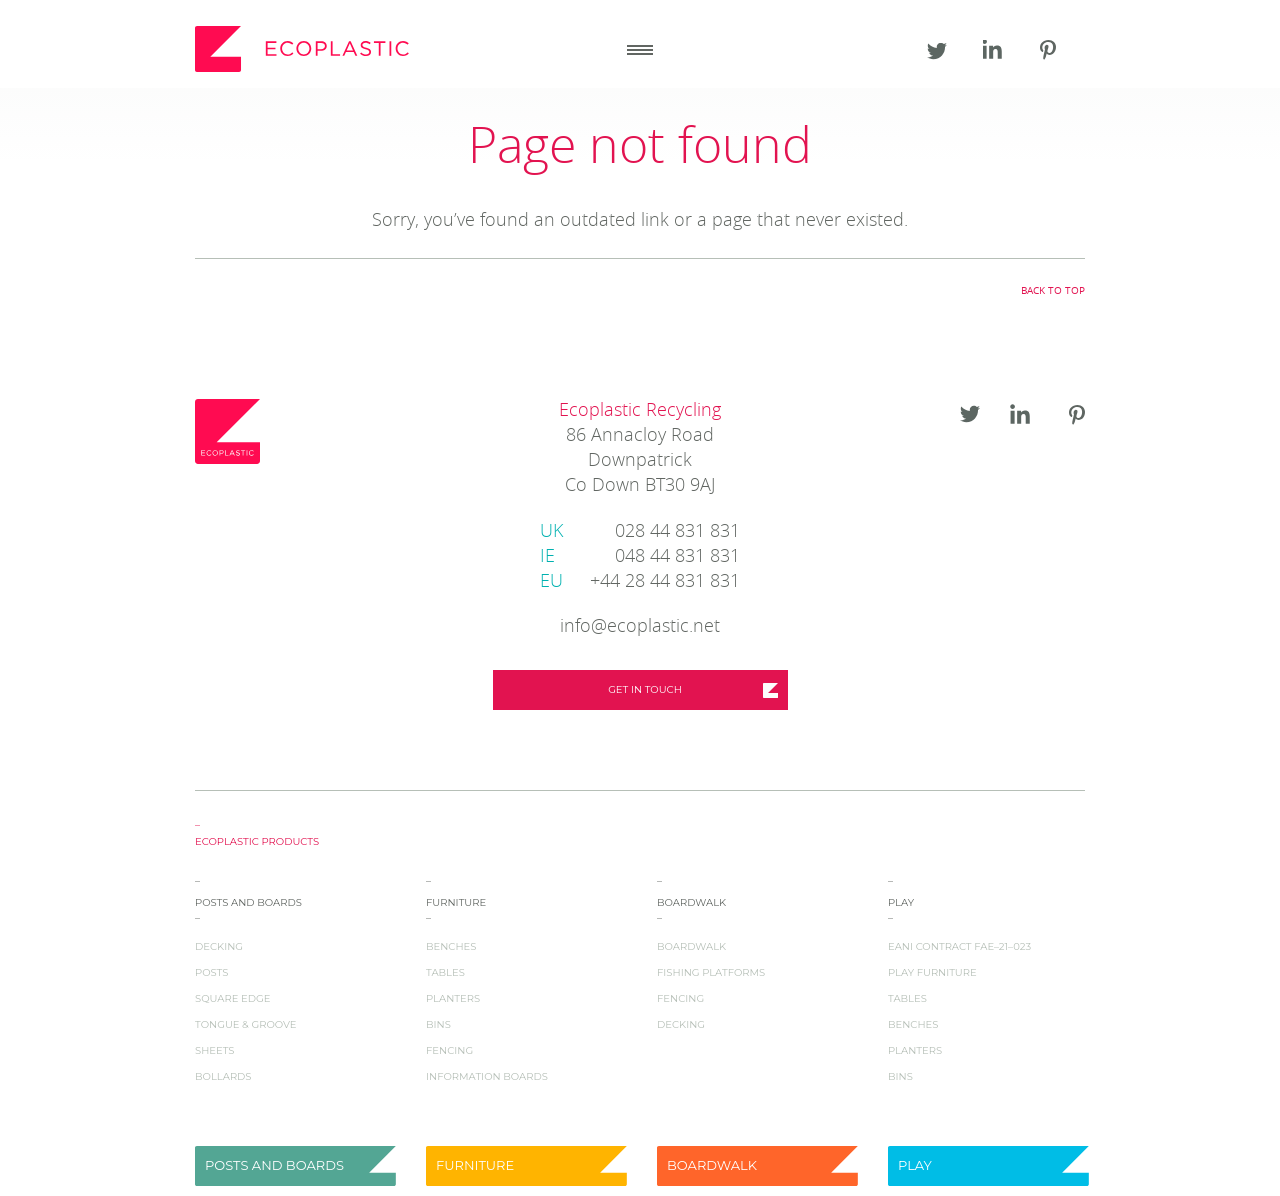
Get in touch (645, 689)
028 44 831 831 (640, 532)
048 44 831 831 (640, 557)
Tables (445, 972)
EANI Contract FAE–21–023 (959, 946)
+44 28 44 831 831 (640, 582)
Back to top (1053, 291)
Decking (219, 946)
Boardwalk (691, 946)
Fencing (449, 1050)
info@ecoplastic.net (640, 627)
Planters (453, 998)
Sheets (214, 1050)
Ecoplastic (305, 49)
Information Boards (487, 1076)
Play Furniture (932, 972)
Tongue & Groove (245, 1024)
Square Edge (232, 998)
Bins (438, 1024)
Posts (211, 972)
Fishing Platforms (711, 972)
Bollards (223, 1076)
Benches (451, 946)
